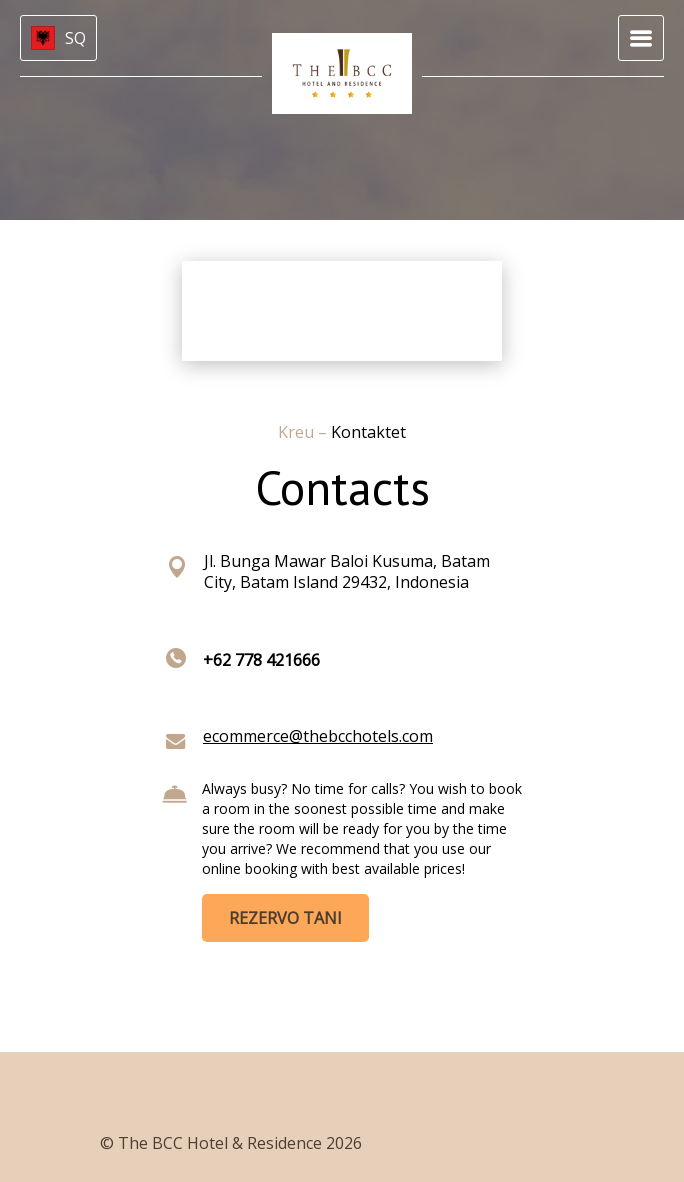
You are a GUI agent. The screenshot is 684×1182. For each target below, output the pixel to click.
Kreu (298, 432)
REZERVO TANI (285, 918)
